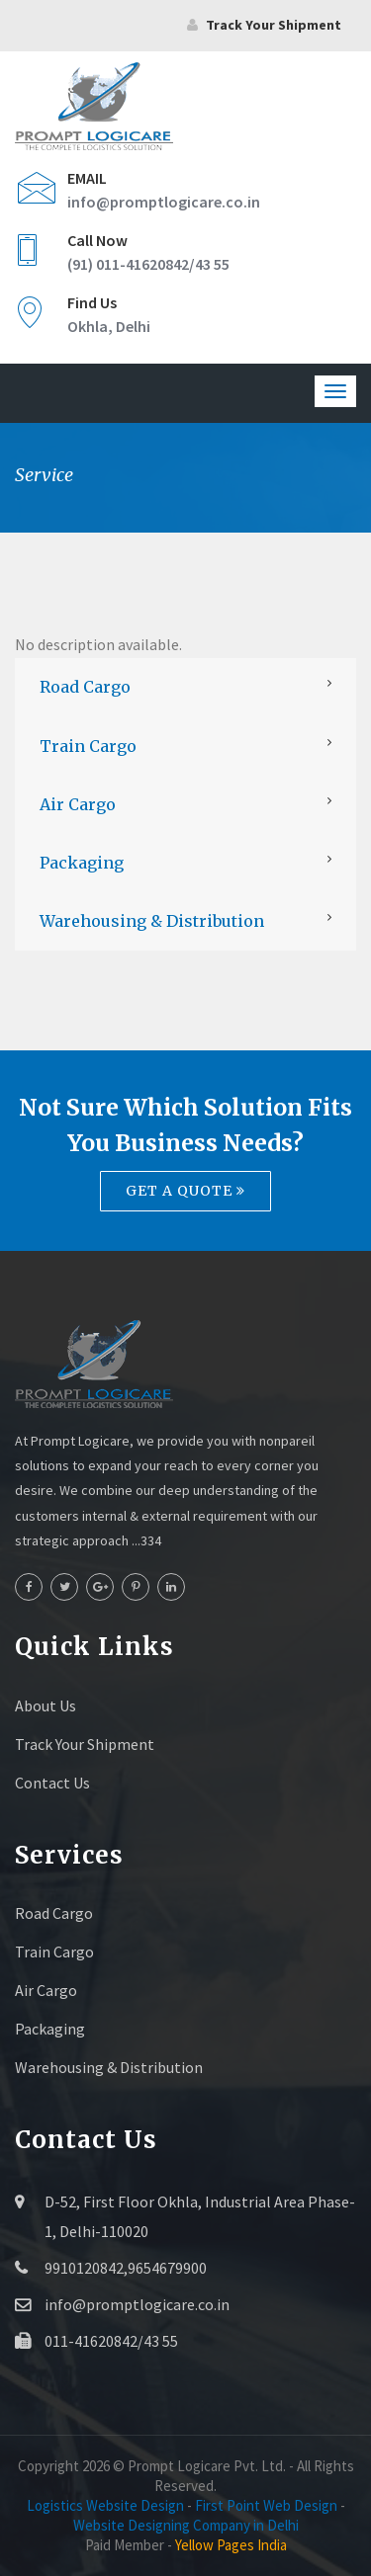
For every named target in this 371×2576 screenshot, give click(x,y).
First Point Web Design (266, 2505)
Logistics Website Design (105, 2505)
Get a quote (185, 1191)
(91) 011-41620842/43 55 (148, 264)
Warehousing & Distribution (152, 921)
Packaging (82, 863)
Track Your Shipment (84, 1744)
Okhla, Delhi (108, 326)
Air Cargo (78, 804)
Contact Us (52, 1782)
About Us (45, 1705)
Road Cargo (85, 687)
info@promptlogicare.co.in (163, 201)
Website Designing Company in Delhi (186, 2525)
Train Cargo (88, 746)
